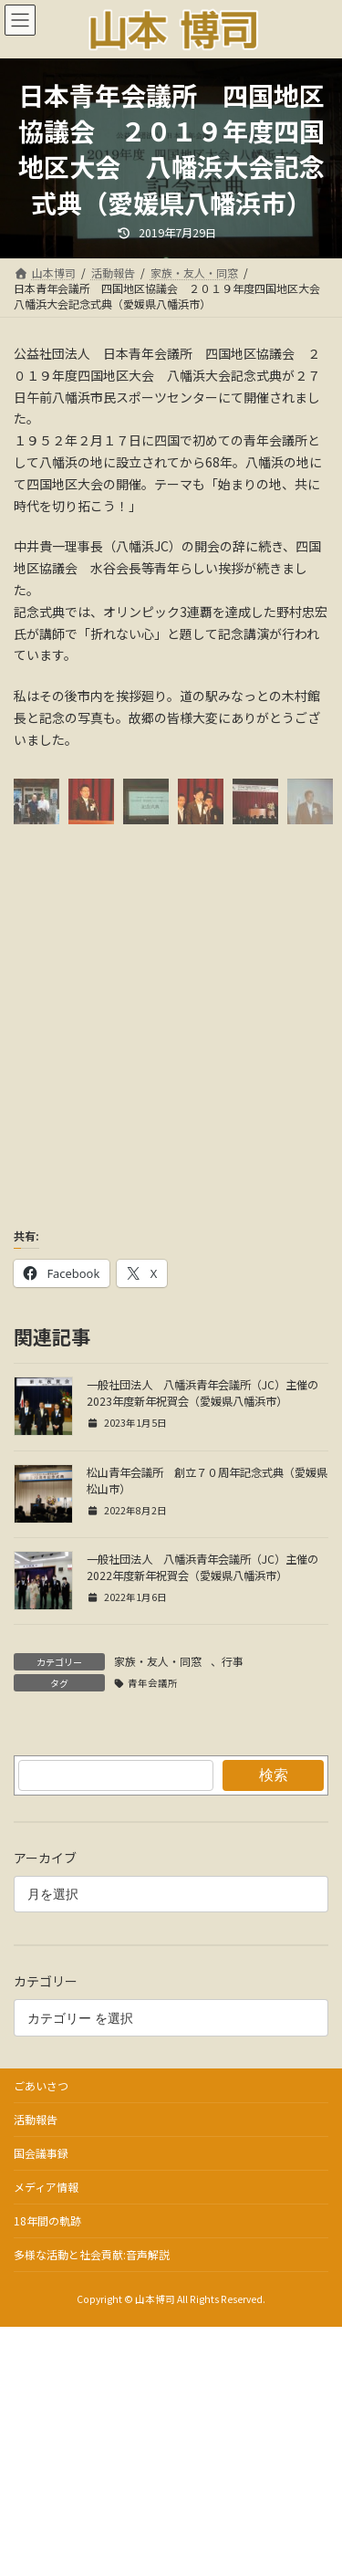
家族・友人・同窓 (158, 1661)
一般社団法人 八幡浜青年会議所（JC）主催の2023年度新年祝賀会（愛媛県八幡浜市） (202, 1393)
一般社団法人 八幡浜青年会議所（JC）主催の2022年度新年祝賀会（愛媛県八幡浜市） (202, 1567)
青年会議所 (153, 1683)
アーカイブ (45, 1857)
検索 (273, 1775)
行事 (233, 1661)
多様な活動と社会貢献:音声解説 (92, 2254)
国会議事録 (41, 2153)
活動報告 (35, 2119)
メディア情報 (46, 2186)
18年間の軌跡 (47, 2220)
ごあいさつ (41, 2085)
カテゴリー (46, 1982)
